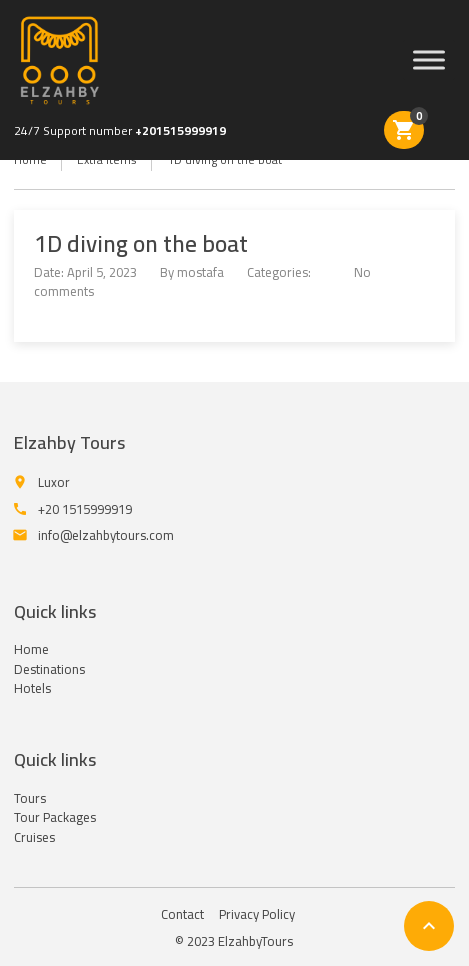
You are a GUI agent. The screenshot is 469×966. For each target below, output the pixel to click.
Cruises (34, 837)
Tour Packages (55, 817)
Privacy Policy (257, 914)
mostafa (200, 272)
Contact (182, 914)
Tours (30, 798)
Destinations (49, 669)
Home (31, 649)
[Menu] (429, 60)
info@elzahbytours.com (106, 535)
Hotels (32, 688)
